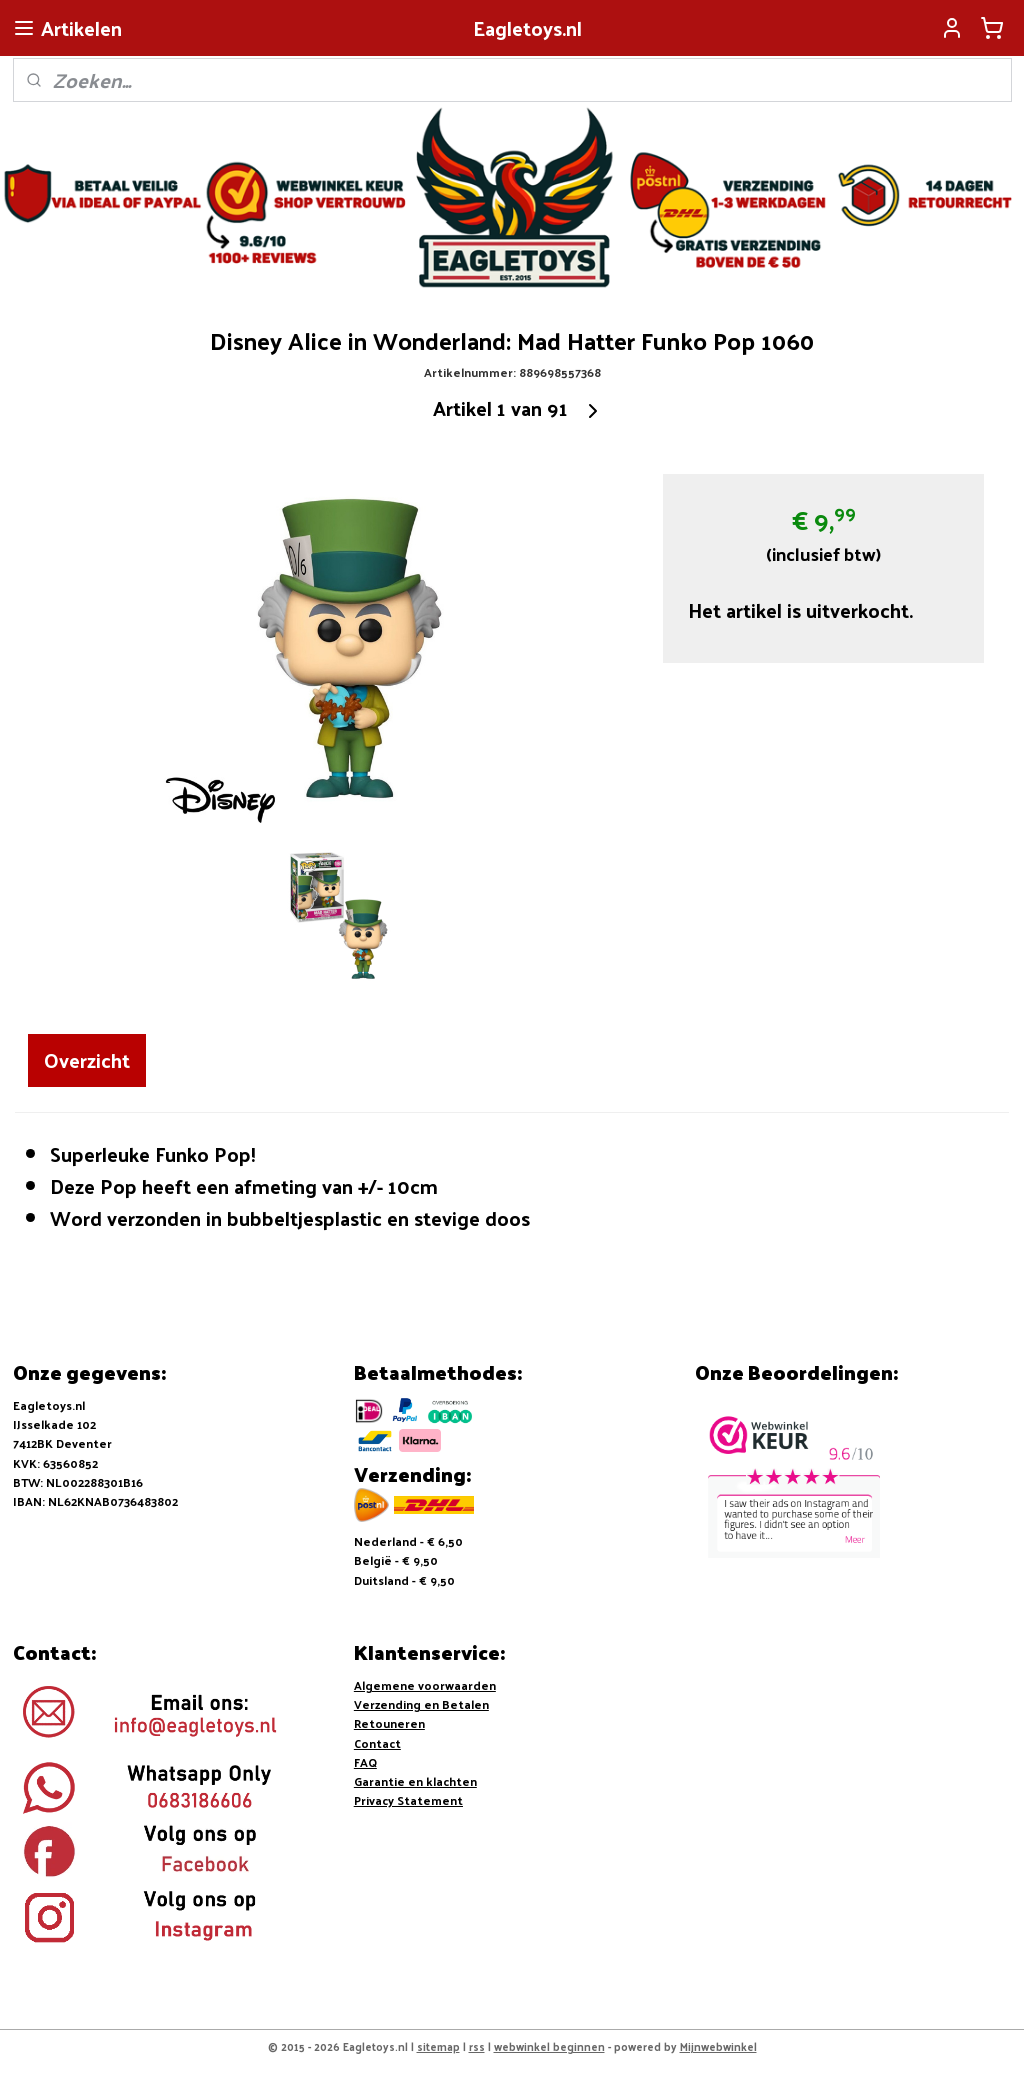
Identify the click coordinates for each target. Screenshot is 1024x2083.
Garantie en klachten (415, 1781)
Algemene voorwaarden (425, 1685)
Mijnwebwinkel (718, 2046)
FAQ (365, 1762)
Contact (377, 1743)
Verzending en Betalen (421, 1704)
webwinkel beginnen (549, 2046)
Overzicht (87, 1060)
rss (477, 2046)
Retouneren (389, 1723)
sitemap (438, 2046)
